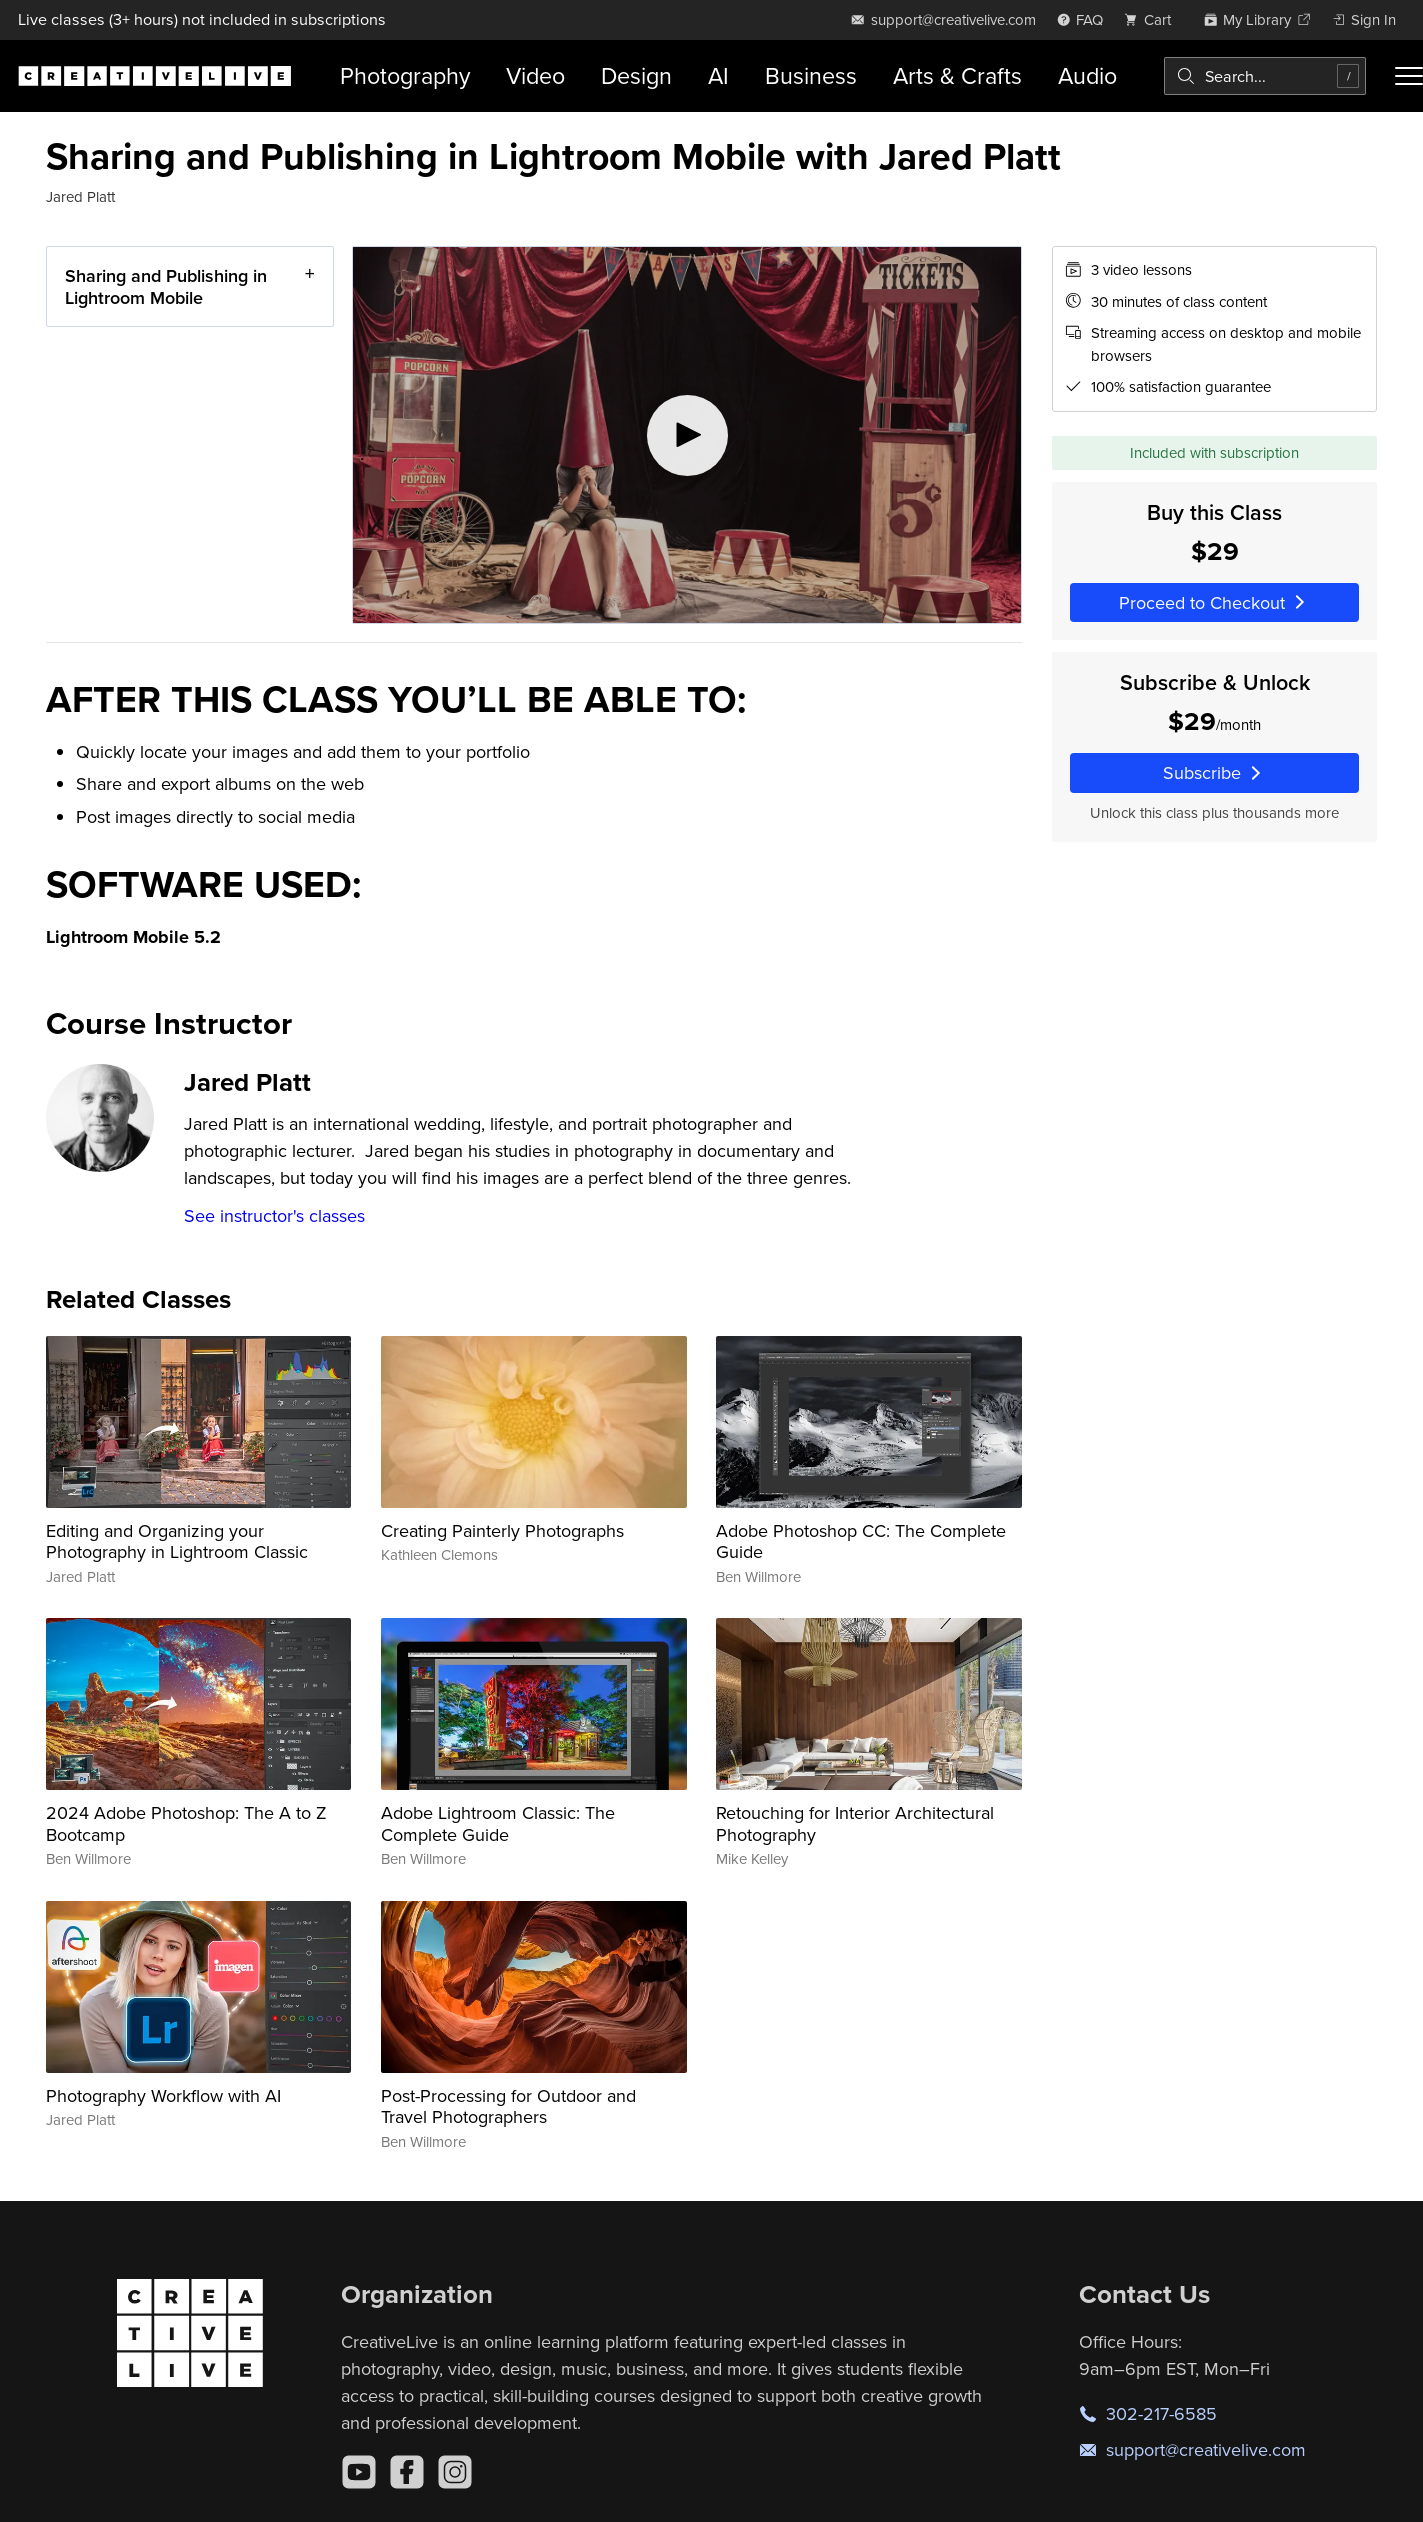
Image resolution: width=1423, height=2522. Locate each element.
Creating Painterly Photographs (502, 1530)
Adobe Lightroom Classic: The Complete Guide (498, 1823)
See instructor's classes (274, 1215)
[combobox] (1265, 76)
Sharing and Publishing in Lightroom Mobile (166, 286)
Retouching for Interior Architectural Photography (855, 1823)
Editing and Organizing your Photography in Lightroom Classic (177, 1541)
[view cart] (1153, 19)
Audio (1087, 75)
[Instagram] (455, 2472)
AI (718, 75)
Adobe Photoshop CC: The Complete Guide (861, 1541)
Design (636, 75)
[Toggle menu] (1409, 76)
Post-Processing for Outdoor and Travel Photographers (508, 2106)
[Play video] (687, 435)
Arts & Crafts (957, 75)
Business (811, 75)
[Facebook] (407, 2472)
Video (535, 75)
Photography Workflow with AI (163, 2095)
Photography (405, 75)
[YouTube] (359, 2472)
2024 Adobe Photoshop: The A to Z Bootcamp (186, 1823)
